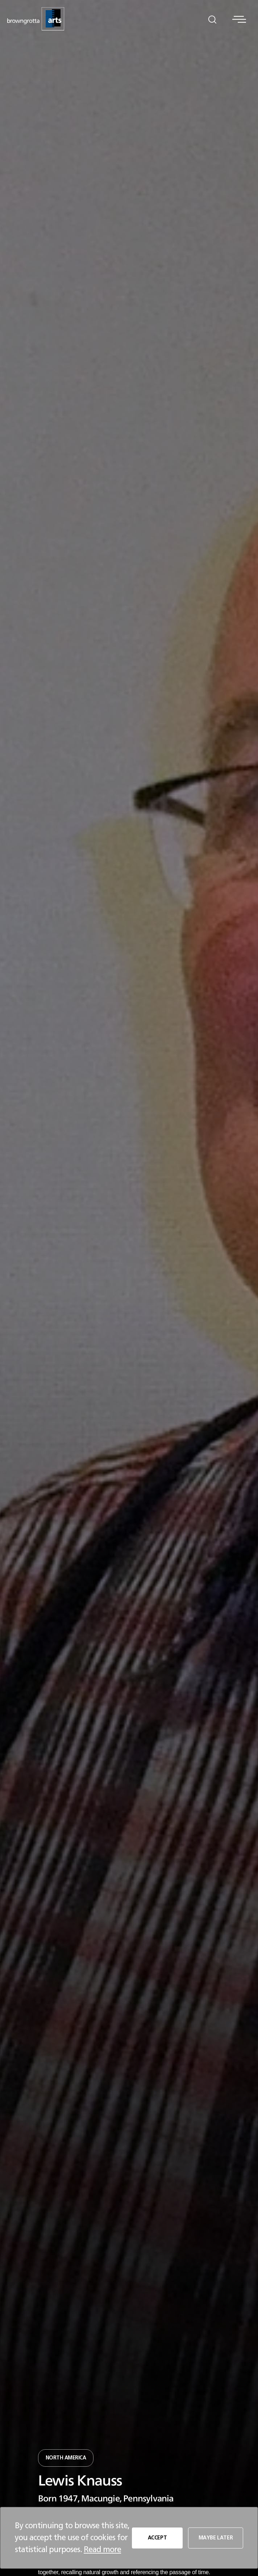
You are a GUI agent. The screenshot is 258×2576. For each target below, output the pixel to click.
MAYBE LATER (214, 2538)
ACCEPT (155, 2538)
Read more (102, 2550)
